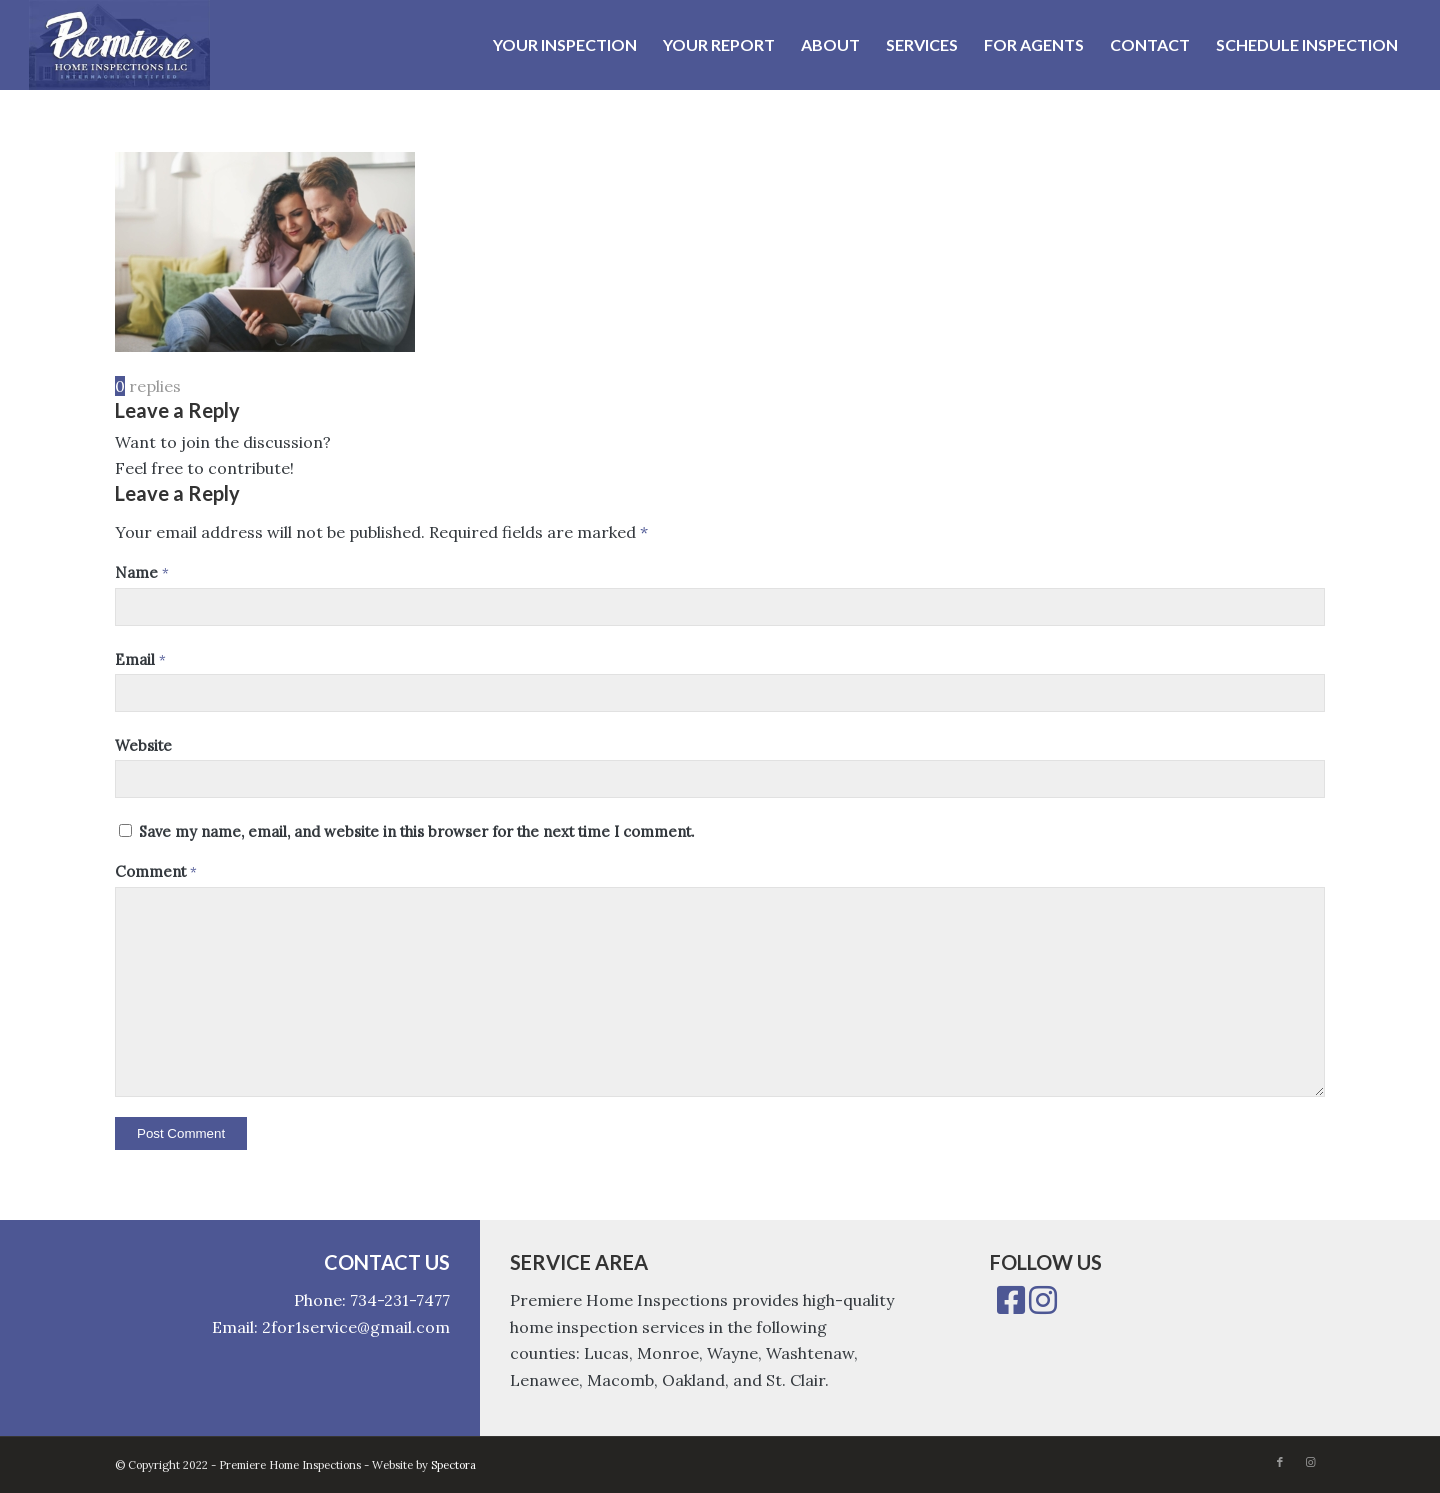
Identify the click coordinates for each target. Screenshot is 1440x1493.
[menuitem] (565, 45)
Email (140, 659)
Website (143, 745)
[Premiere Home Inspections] (119, 45)
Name (142, 572)
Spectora (453, 1465)
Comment (156, 871)
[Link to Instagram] (1310, 1462)
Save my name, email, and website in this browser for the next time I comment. (416, 831)
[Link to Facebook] (1280, 1462)
